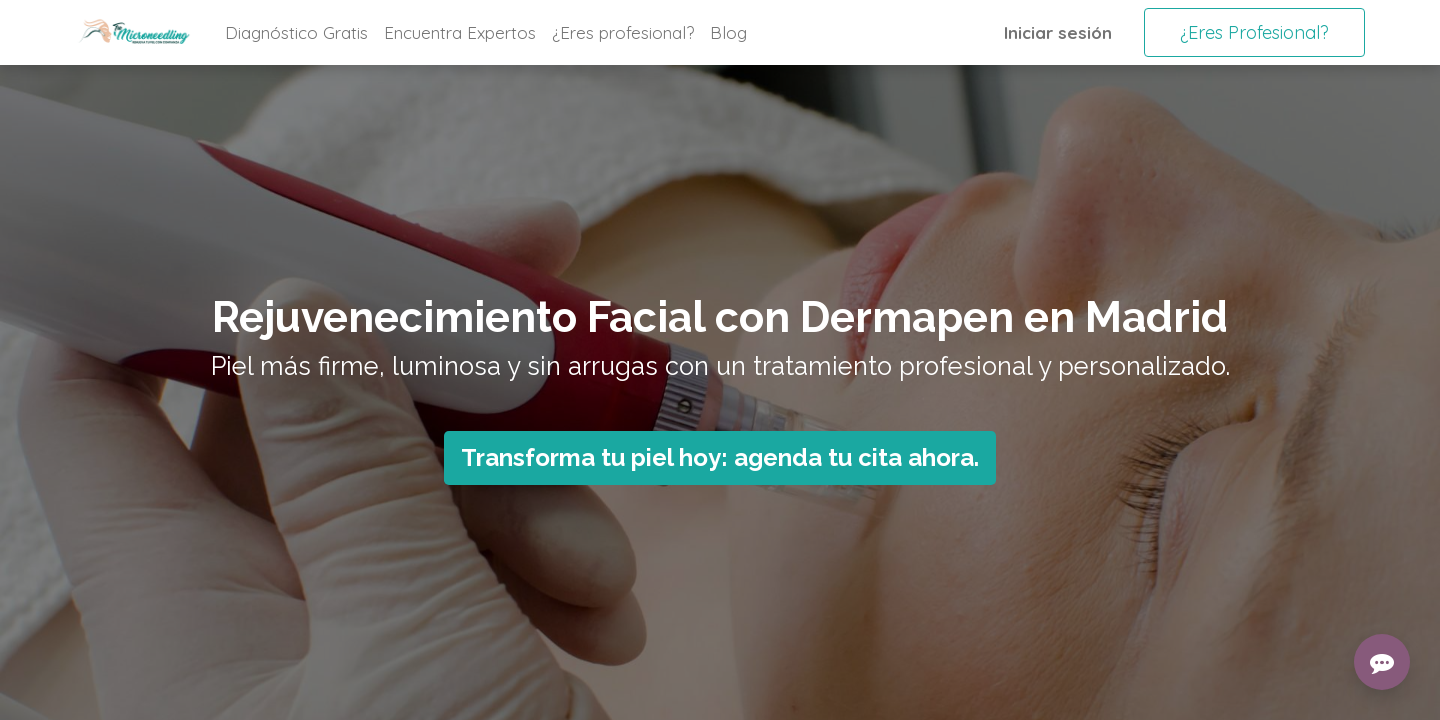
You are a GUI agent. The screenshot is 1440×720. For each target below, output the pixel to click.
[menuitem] (296, 33)
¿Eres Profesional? (1254, 32)
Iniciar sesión (1058, 32)
